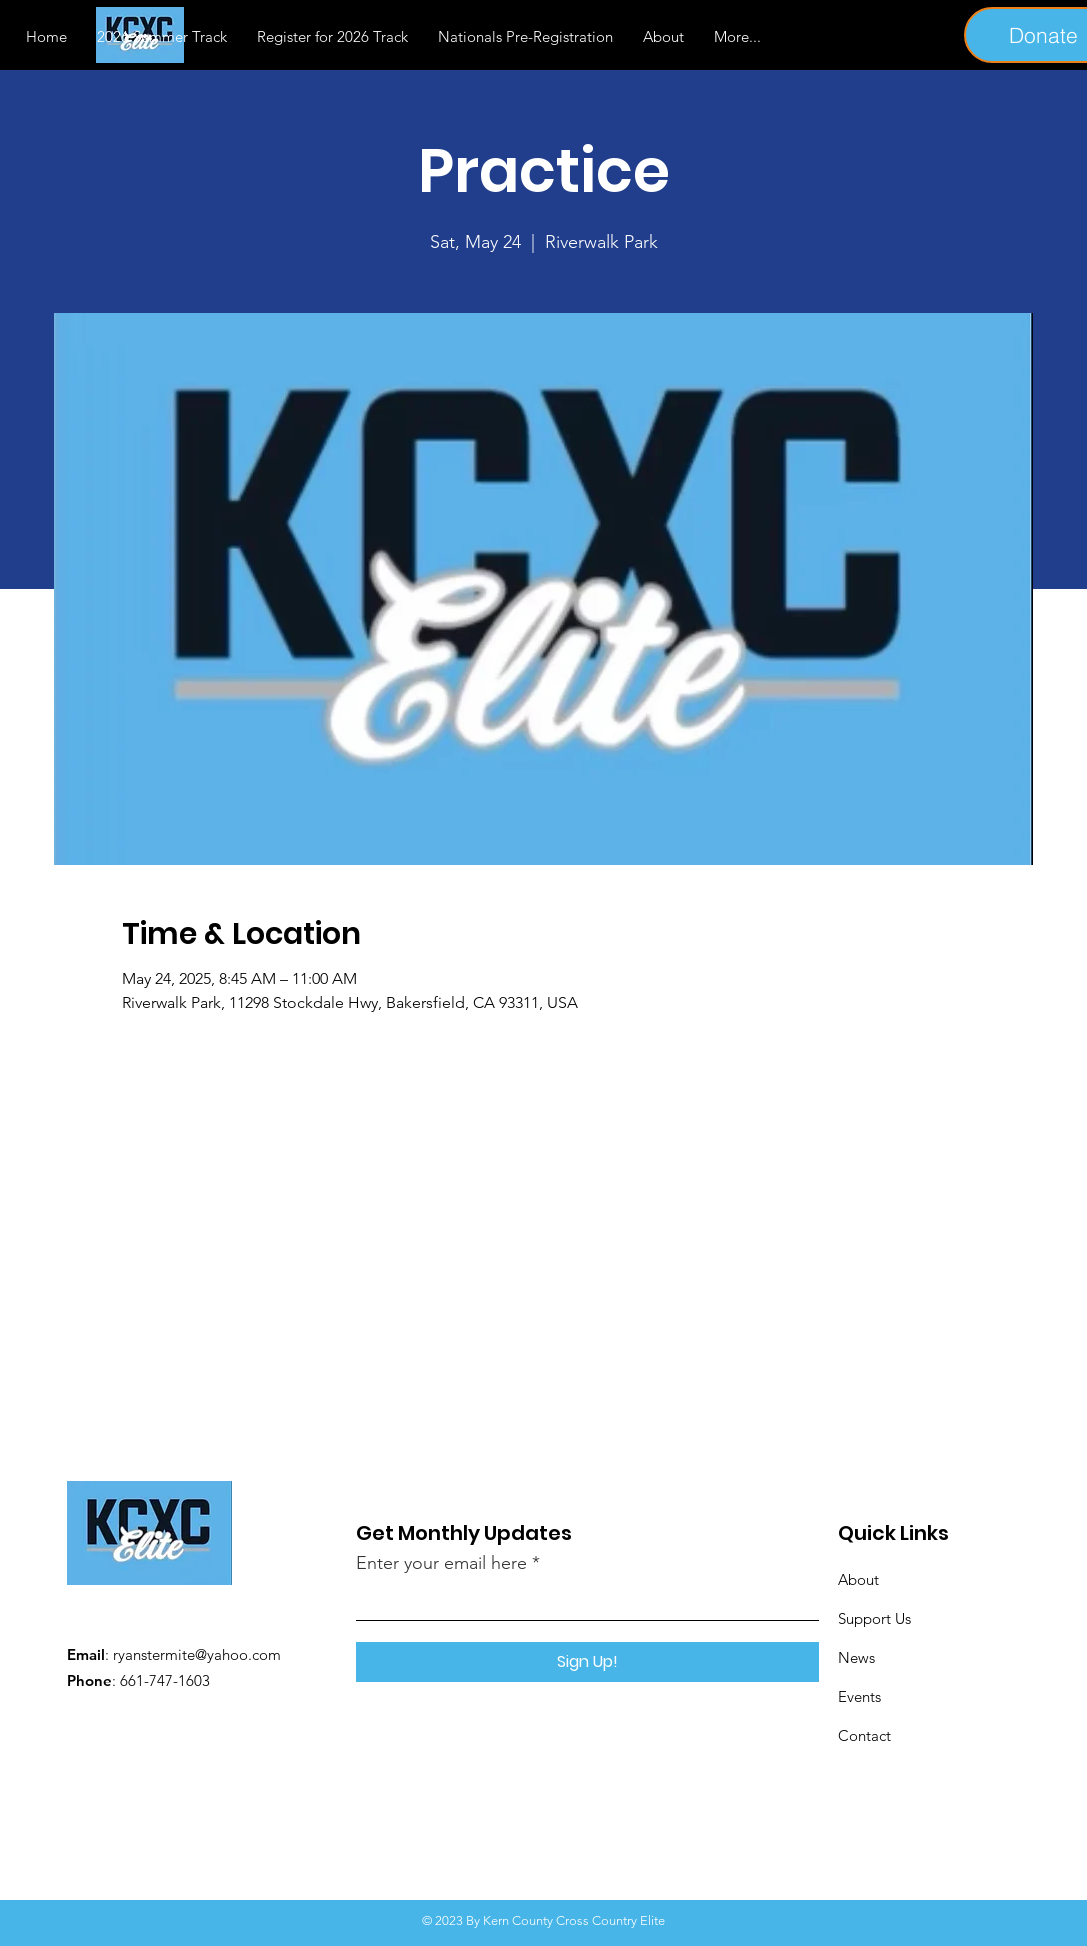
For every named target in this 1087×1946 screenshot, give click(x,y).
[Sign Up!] (587, 1662)
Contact (864, 1735)
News (856, 1657)
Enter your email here (441, 1563)
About (858, 1579)
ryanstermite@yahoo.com (197, 1654)
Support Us (874, 1618)
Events (859, 1696)
